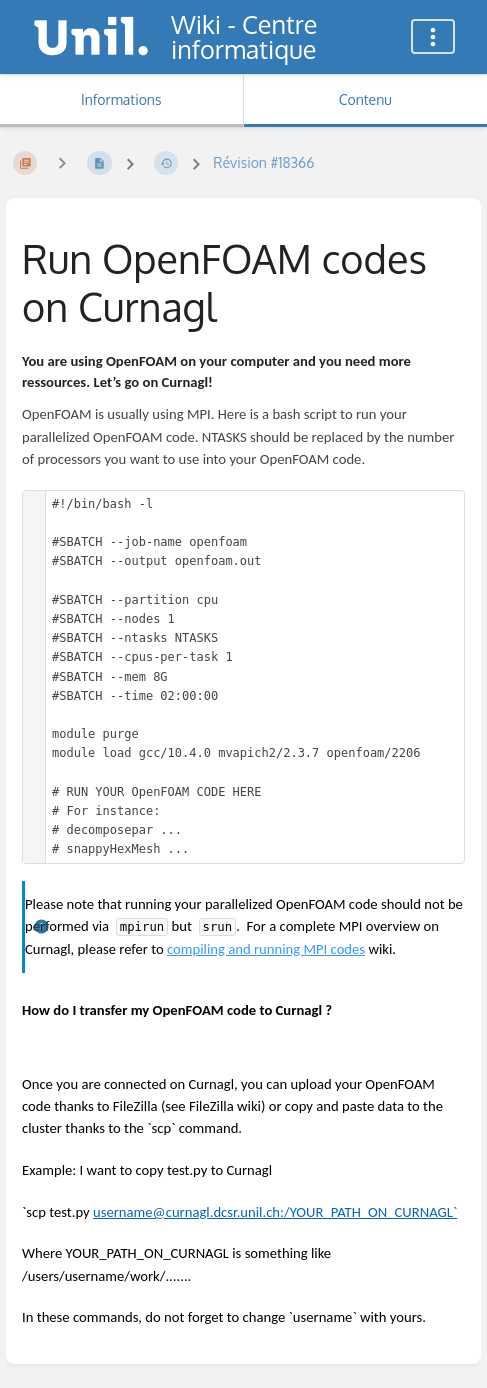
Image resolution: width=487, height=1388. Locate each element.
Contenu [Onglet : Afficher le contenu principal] (365, 99)
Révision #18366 (263, 162)
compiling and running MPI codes (266, 949)
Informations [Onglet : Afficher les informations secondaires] (121, 99)
